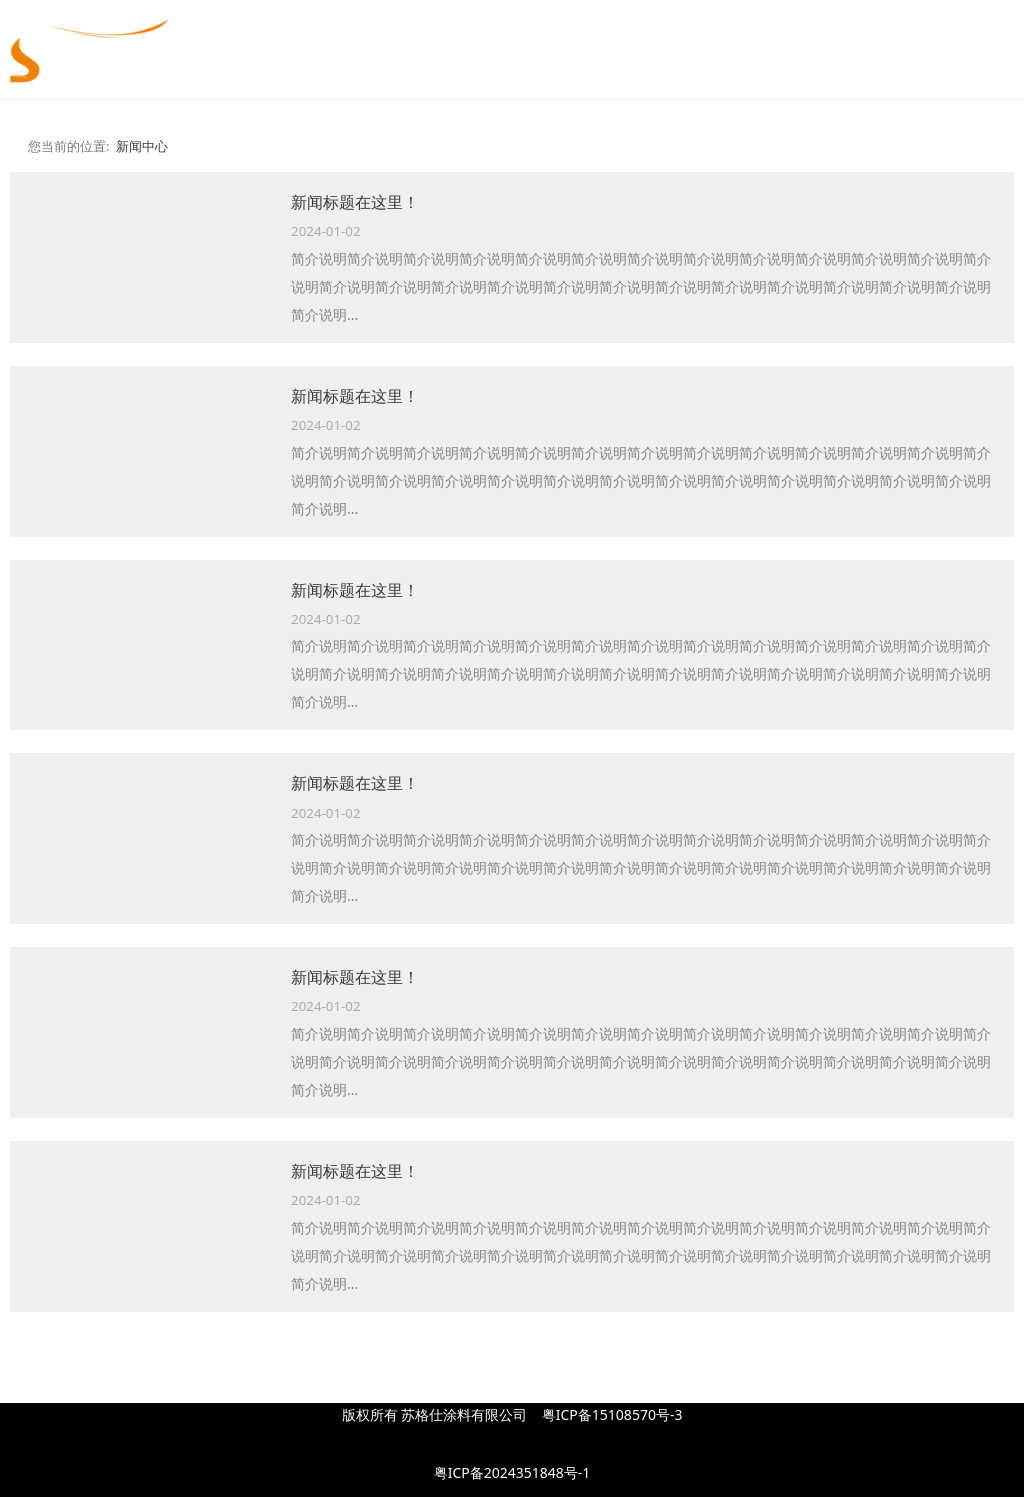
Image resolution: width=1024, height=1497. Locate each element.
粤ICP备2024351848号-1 (512, 1472)
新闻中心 (142, 146)
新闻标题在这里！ (355, 202)
